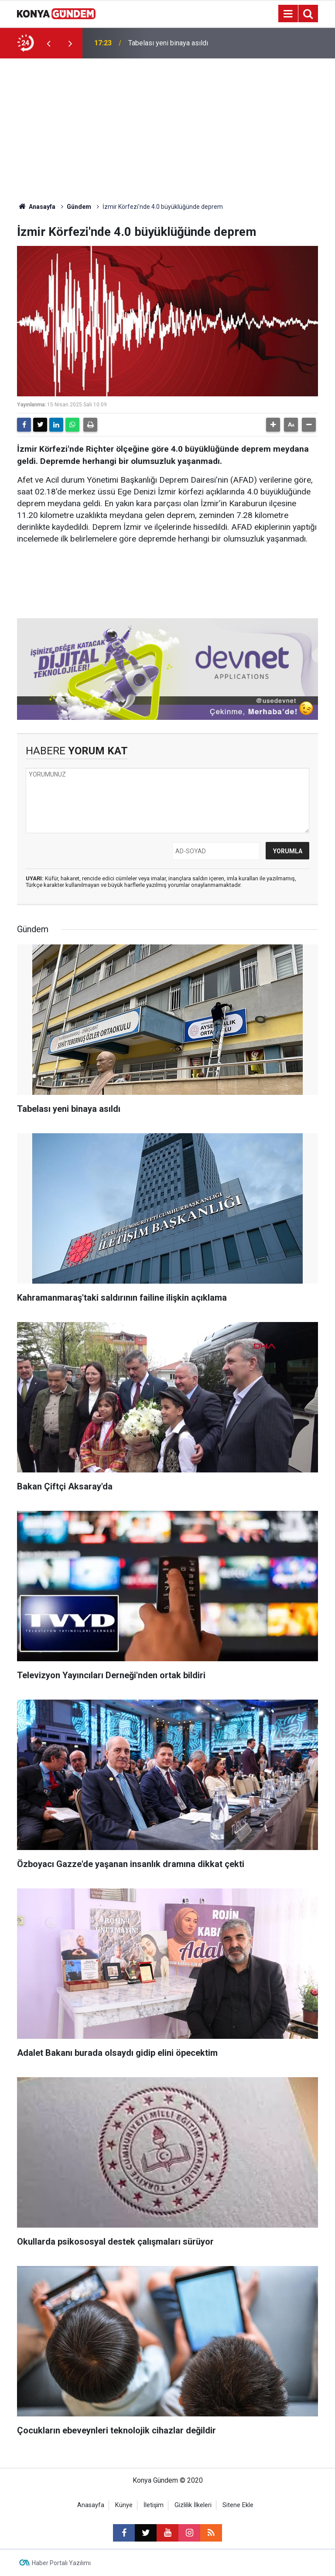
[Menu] (288, 14)
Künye (124, 2505)
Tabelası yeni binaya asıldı (168, 43)
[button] (273, 425)
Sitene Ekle (237, 2505)
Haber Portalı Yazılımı (61, 2562)
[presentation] (48, 43)
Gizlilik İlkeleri (193, 2505)
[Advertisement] (167, 124)
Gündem (79, 206)
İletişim (154, 2505)
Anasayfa (36, 206)
